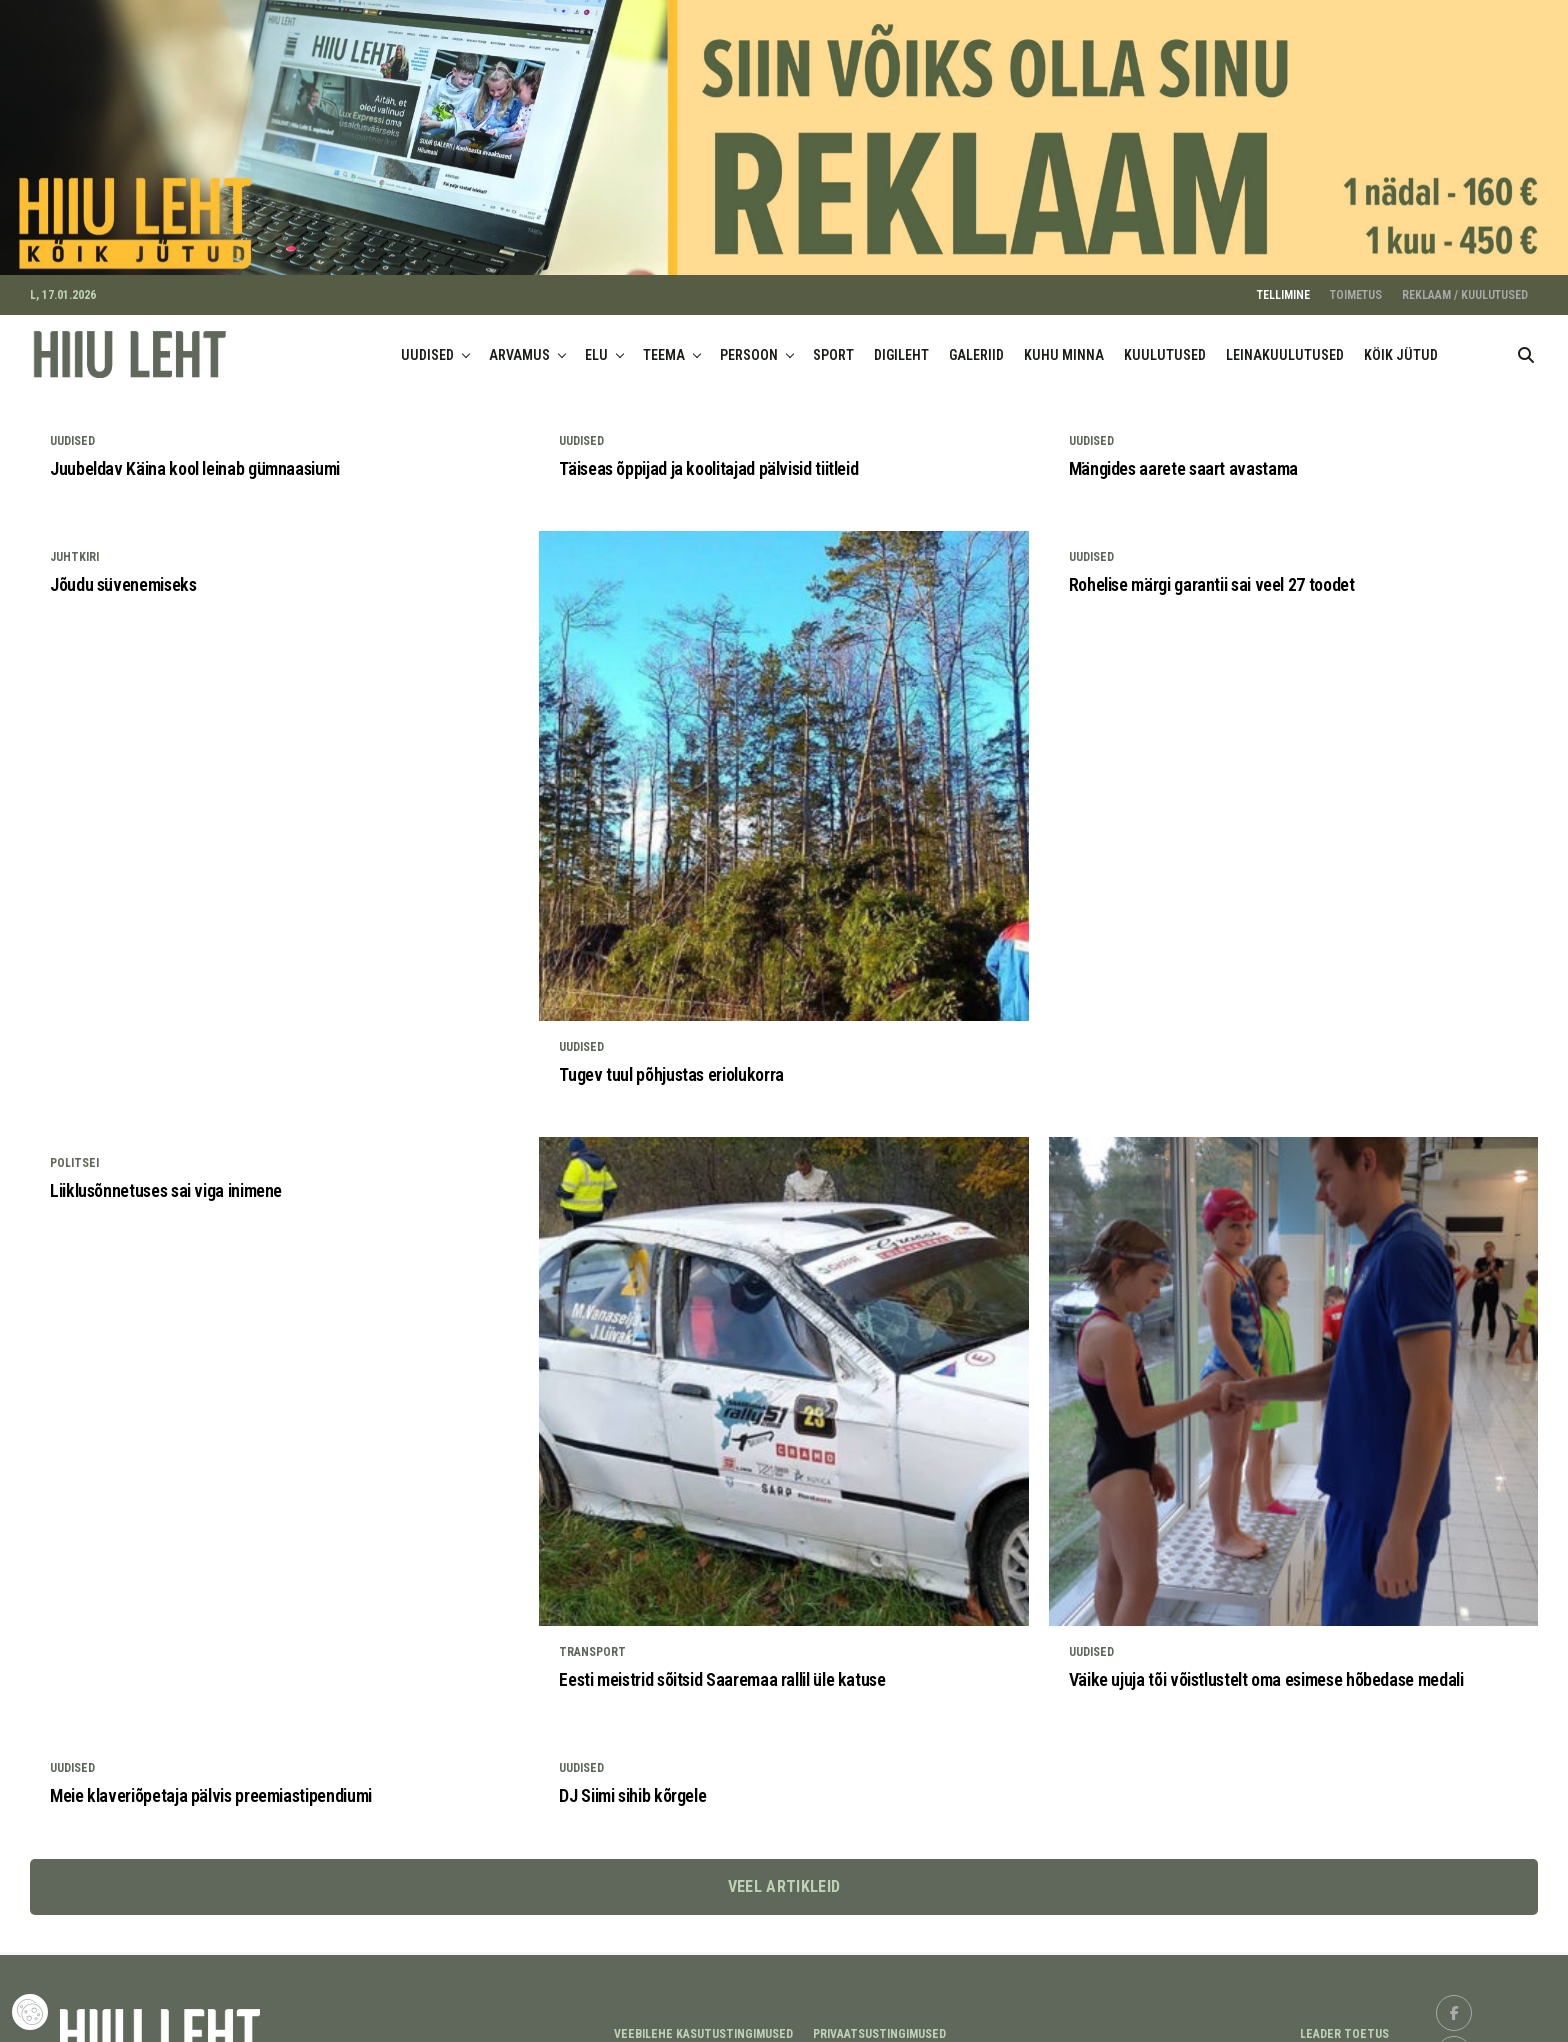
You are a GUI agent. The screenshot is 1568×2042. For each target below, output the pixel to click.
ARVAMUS (519, 341)
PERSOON (749, 341)
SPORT (833, 341)
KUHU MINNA (1064, 341)
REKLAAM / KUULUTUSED (1465, 281)
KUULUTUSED (1165, 341)
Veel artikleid (784, 1871)
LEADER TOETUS (1344, 2020)
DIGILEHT (901, 341)
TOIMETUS (1356, 281)
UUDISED (427, 341)
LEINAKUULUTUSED (1285, 341)
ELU (596, 341)
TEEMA (664, 341)
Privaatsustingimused (879, 2020)
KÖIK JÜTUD (1401, 341)
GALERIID (976, 341)
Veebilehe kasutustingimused (703, 2020)
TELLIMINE (1283, 281)
